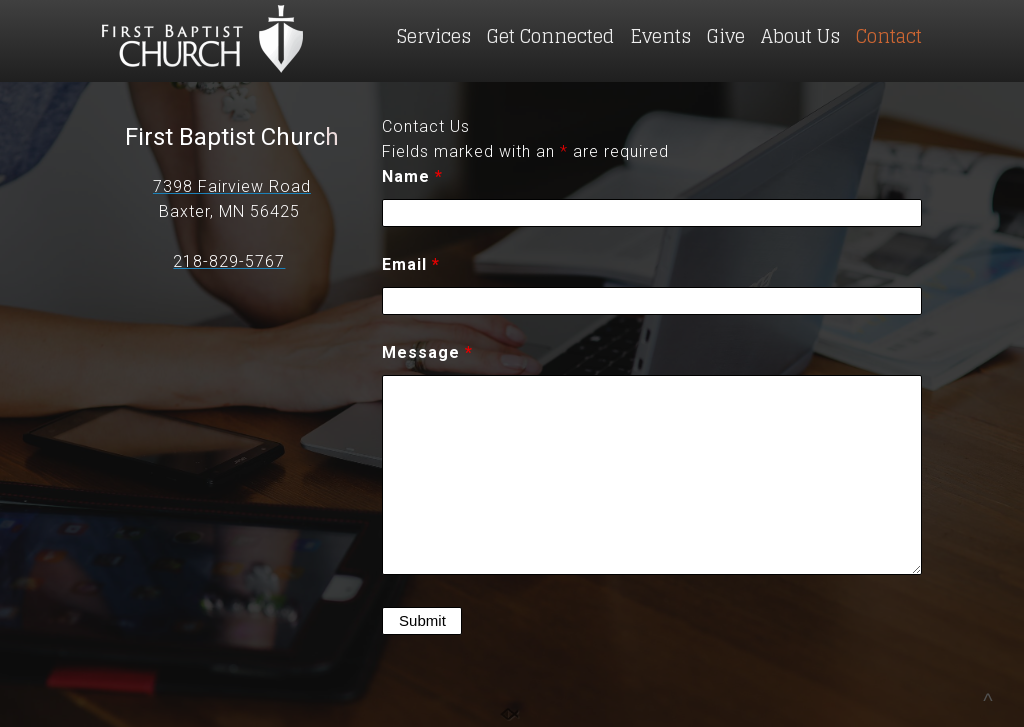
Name (412, 176)
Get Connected (550, 36)
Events (660, 36)
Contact (889, 36)
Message (427, 352)
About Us (800, 36)
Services (434, 36)
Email (411, 264)
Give (726, 36)
